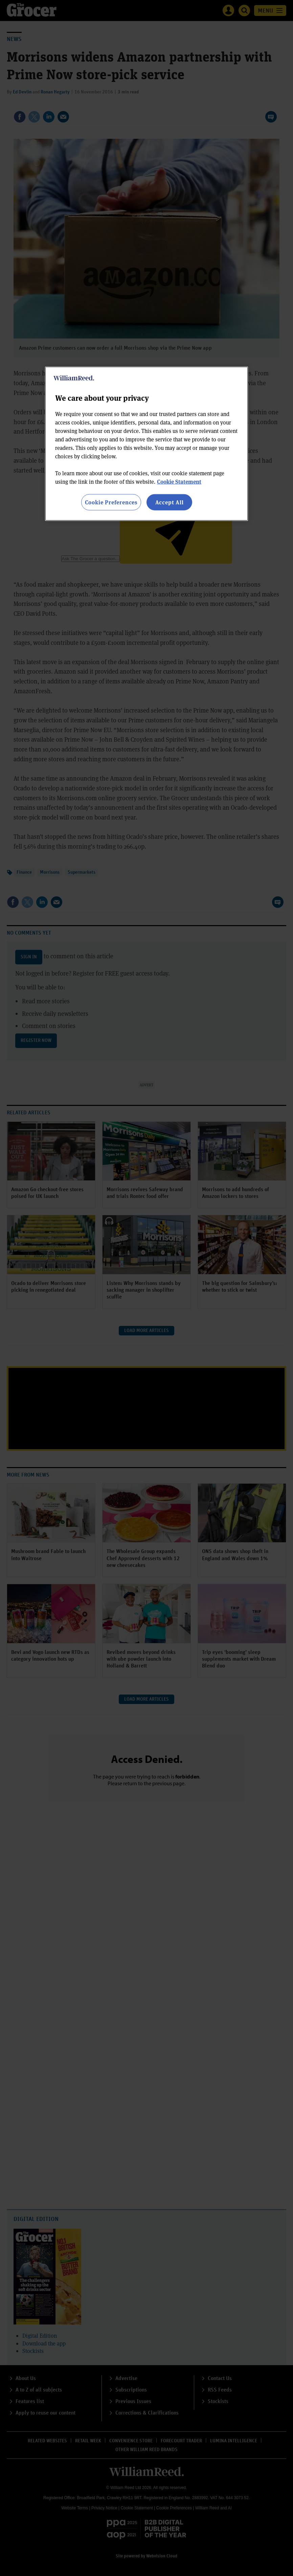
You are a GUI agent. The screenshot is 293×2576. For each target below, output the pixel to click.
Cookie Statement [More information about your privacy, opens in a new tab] (179, 481)
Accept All (169, 502)
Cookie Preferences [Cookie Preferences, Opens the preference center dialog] (111, 502)
